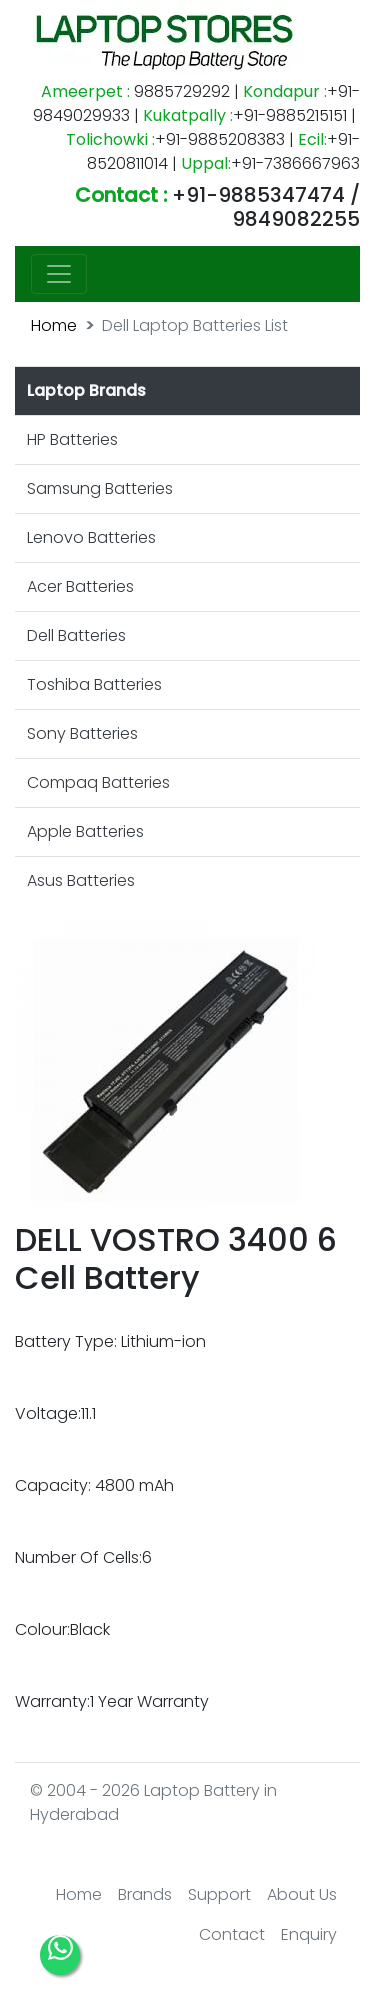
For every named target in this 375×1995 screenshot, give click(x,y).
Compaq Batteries (98, 782)
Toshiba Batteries (94, 684)
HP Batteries (72, 439)
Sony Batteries (82, 733)
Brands (145, 1894)
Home (54, 325)
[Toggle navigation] (59, 274)
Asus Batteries (81, 880)
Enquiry (309, 1934)
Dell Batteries (76, 635)
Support (219, 1894)
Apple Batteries (85, 831)
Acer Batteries (80, 586)
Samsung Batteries (100, 488)
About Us (302, 1894)
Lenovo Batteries (91, 537)
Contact (232, 1934)
